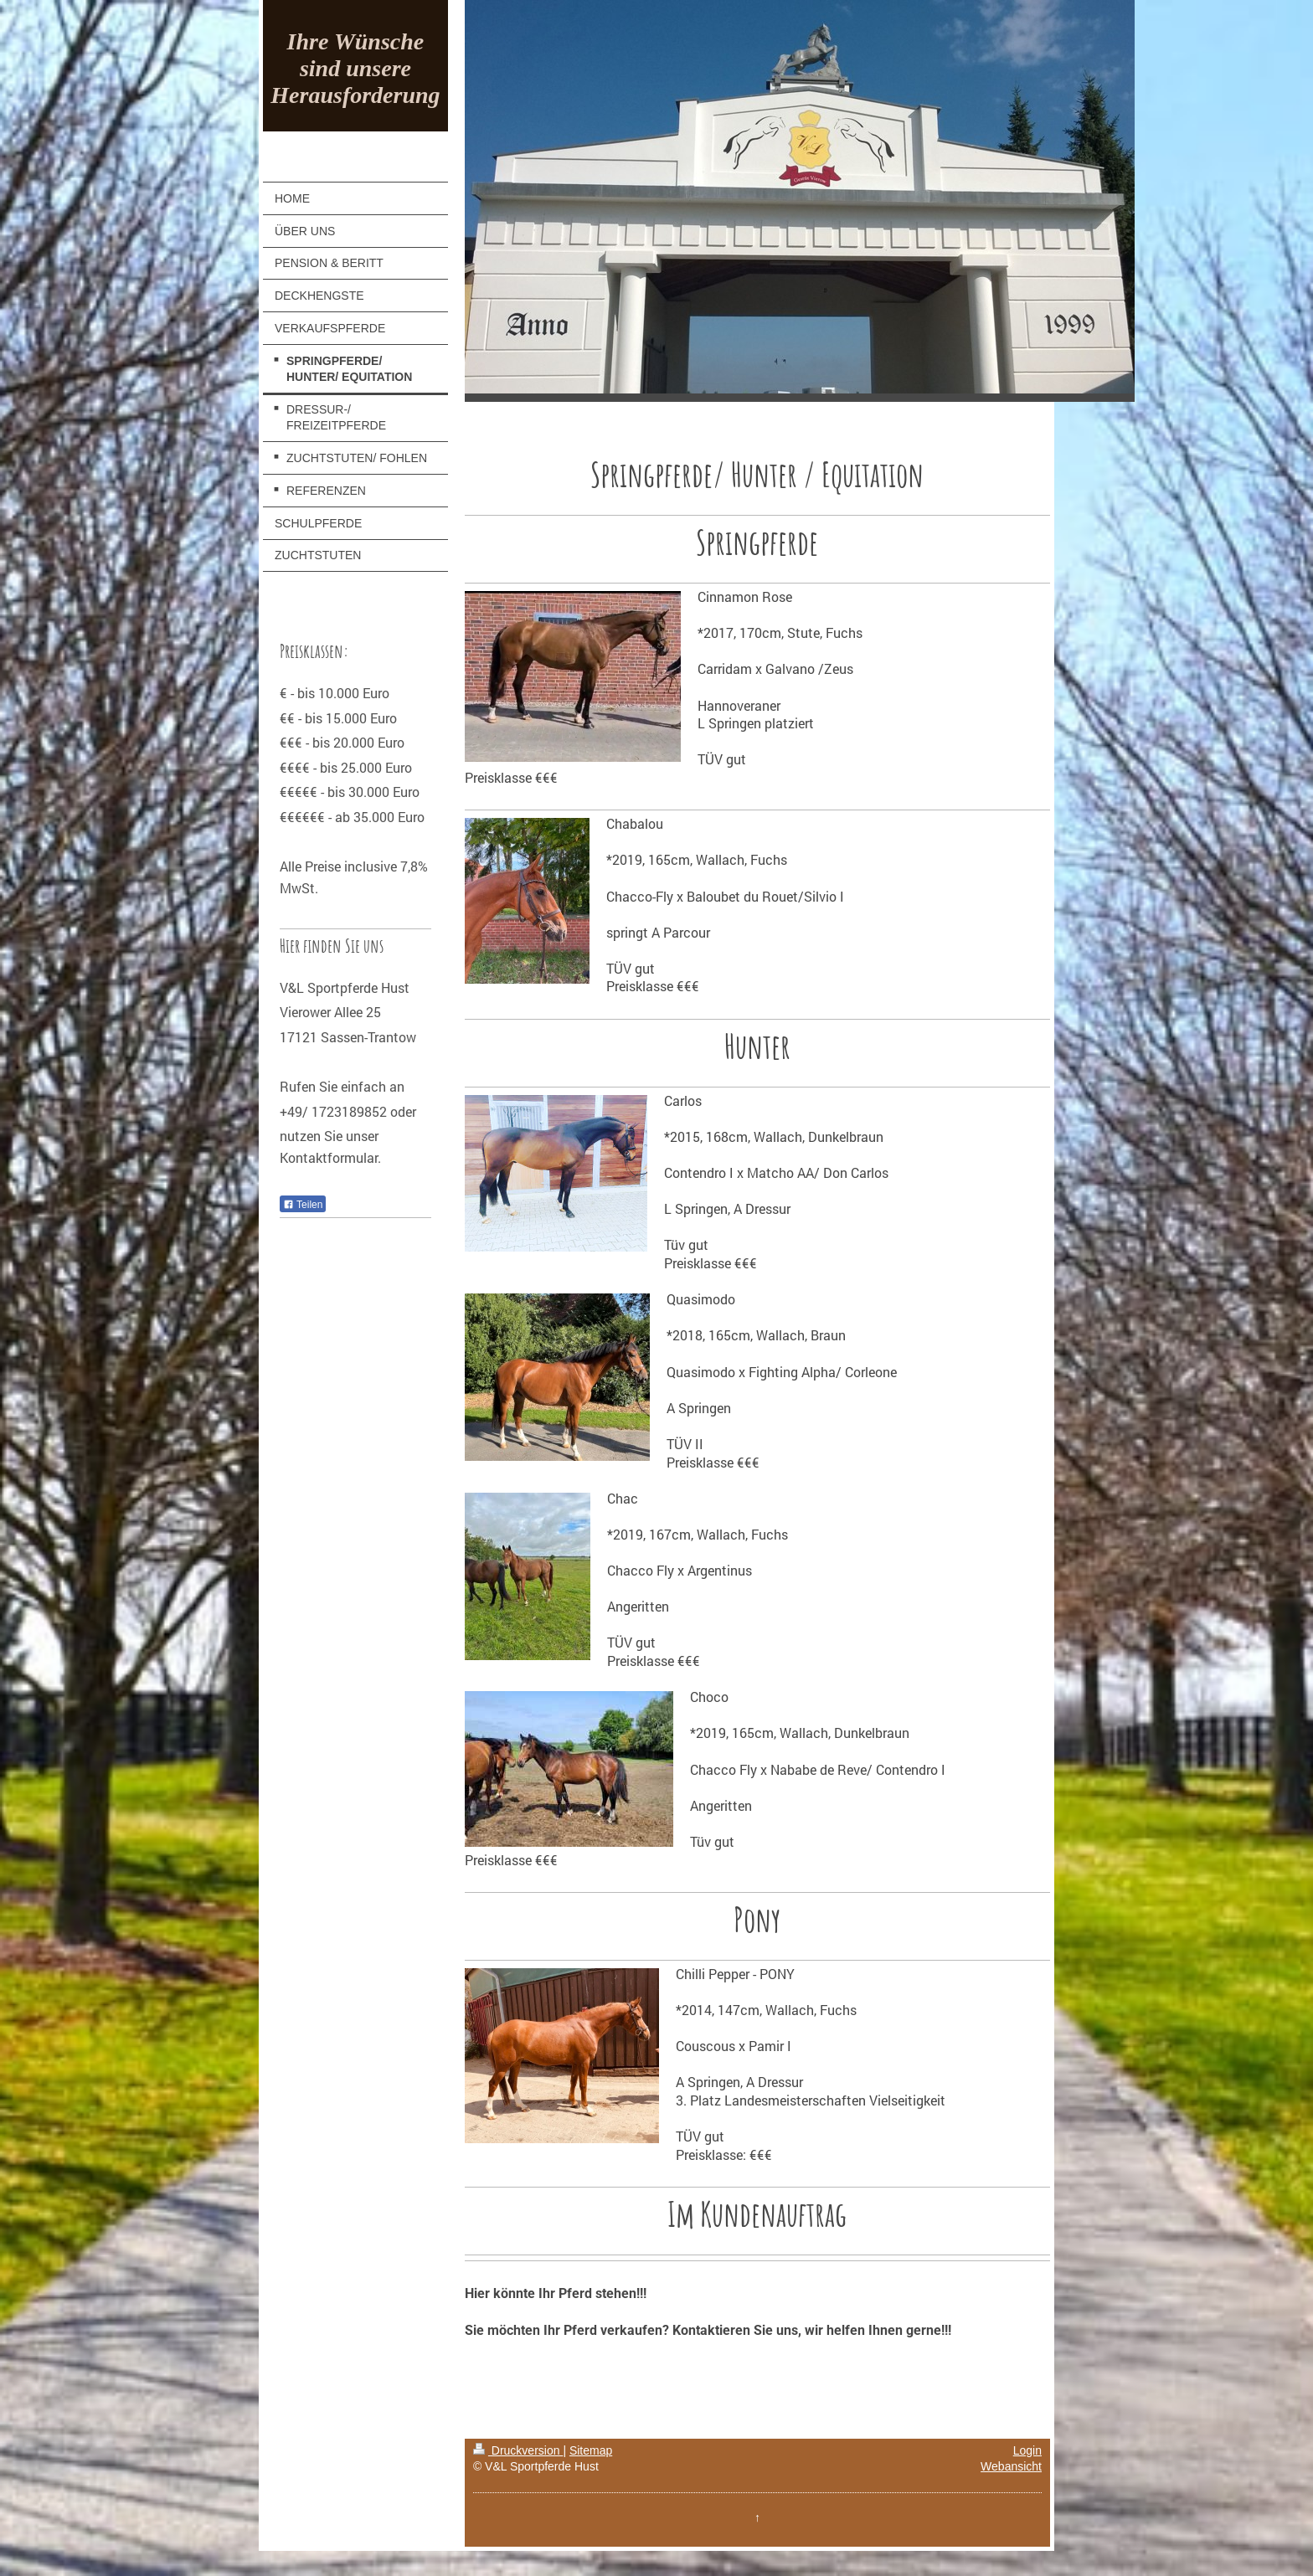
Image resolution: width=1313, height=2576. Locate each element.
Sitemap (590, 2450)
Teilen (302, 1205)
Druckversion (518, 2450)
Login (1027, 2450)
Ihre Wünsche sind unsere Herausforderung (355, 68)
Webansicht (1011, 2466)
